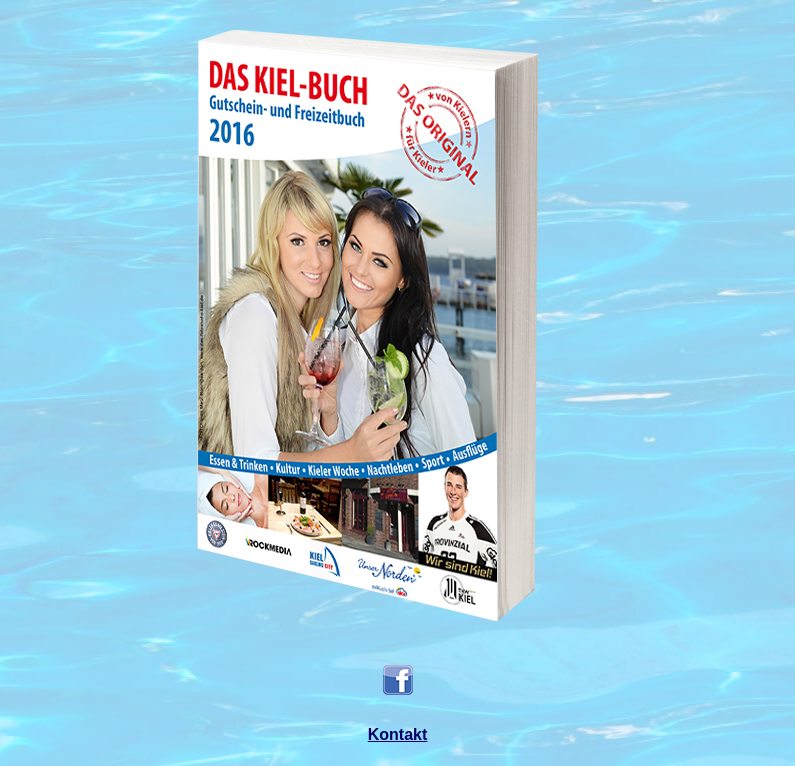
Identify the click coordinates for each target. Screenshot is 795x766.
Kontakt (398, 734)
